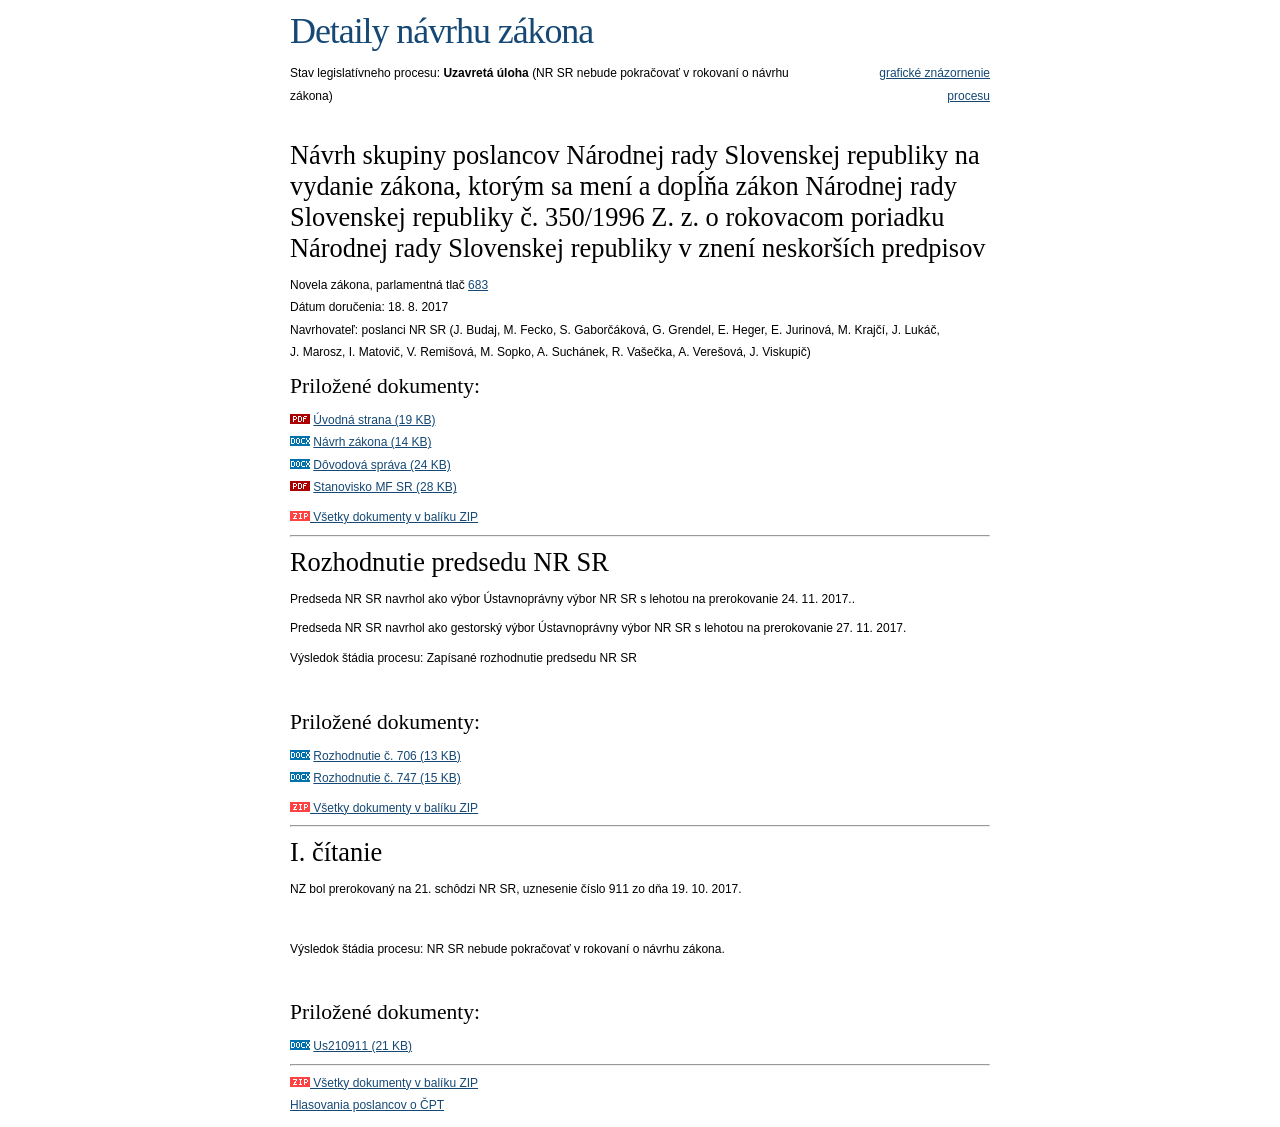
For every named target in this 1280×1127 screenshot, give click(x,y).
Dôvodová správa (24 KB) (381, 465)
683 (478, 285)
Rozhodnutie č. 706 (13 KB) (386, 756)
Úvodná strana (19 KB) (374, 420)
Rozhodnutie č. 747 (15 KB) (386, 778)
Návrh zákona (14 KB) (372, 442)
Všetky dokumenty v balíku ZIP (384, 517)
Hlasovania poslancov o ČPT (367, 1105)
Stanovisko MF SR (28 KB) (384, 487)
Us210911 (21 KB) (362, 1046)
